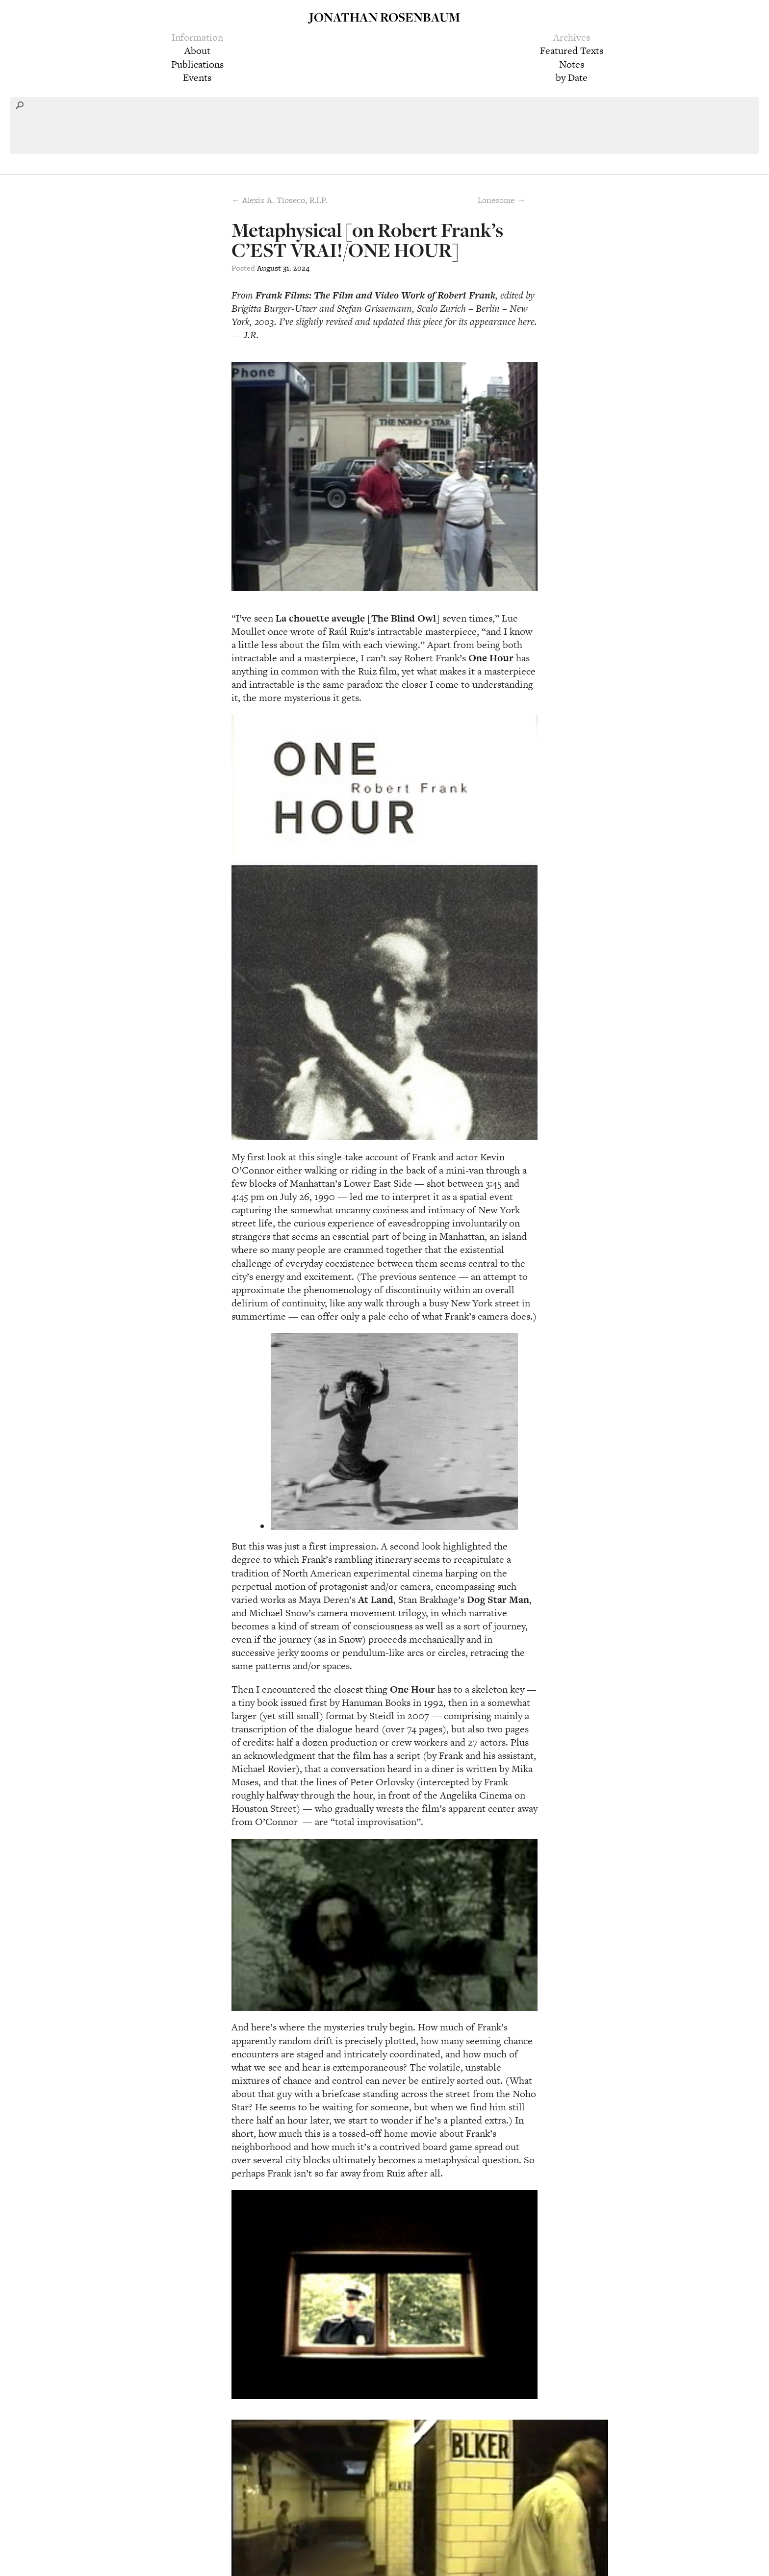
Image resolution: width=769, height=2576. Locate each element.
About (197, 50)
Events (197, 77)
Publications (197, 64)
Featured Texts (571, 50)
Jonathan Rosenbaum (384, 16)
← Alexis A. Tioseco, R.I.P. (279, 200)
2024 (301, 268)
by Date (572, 77)
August (269, 268)
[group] (384, 1344)
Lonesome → (501, 200)
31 (286, 268)
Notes (571, 64)
